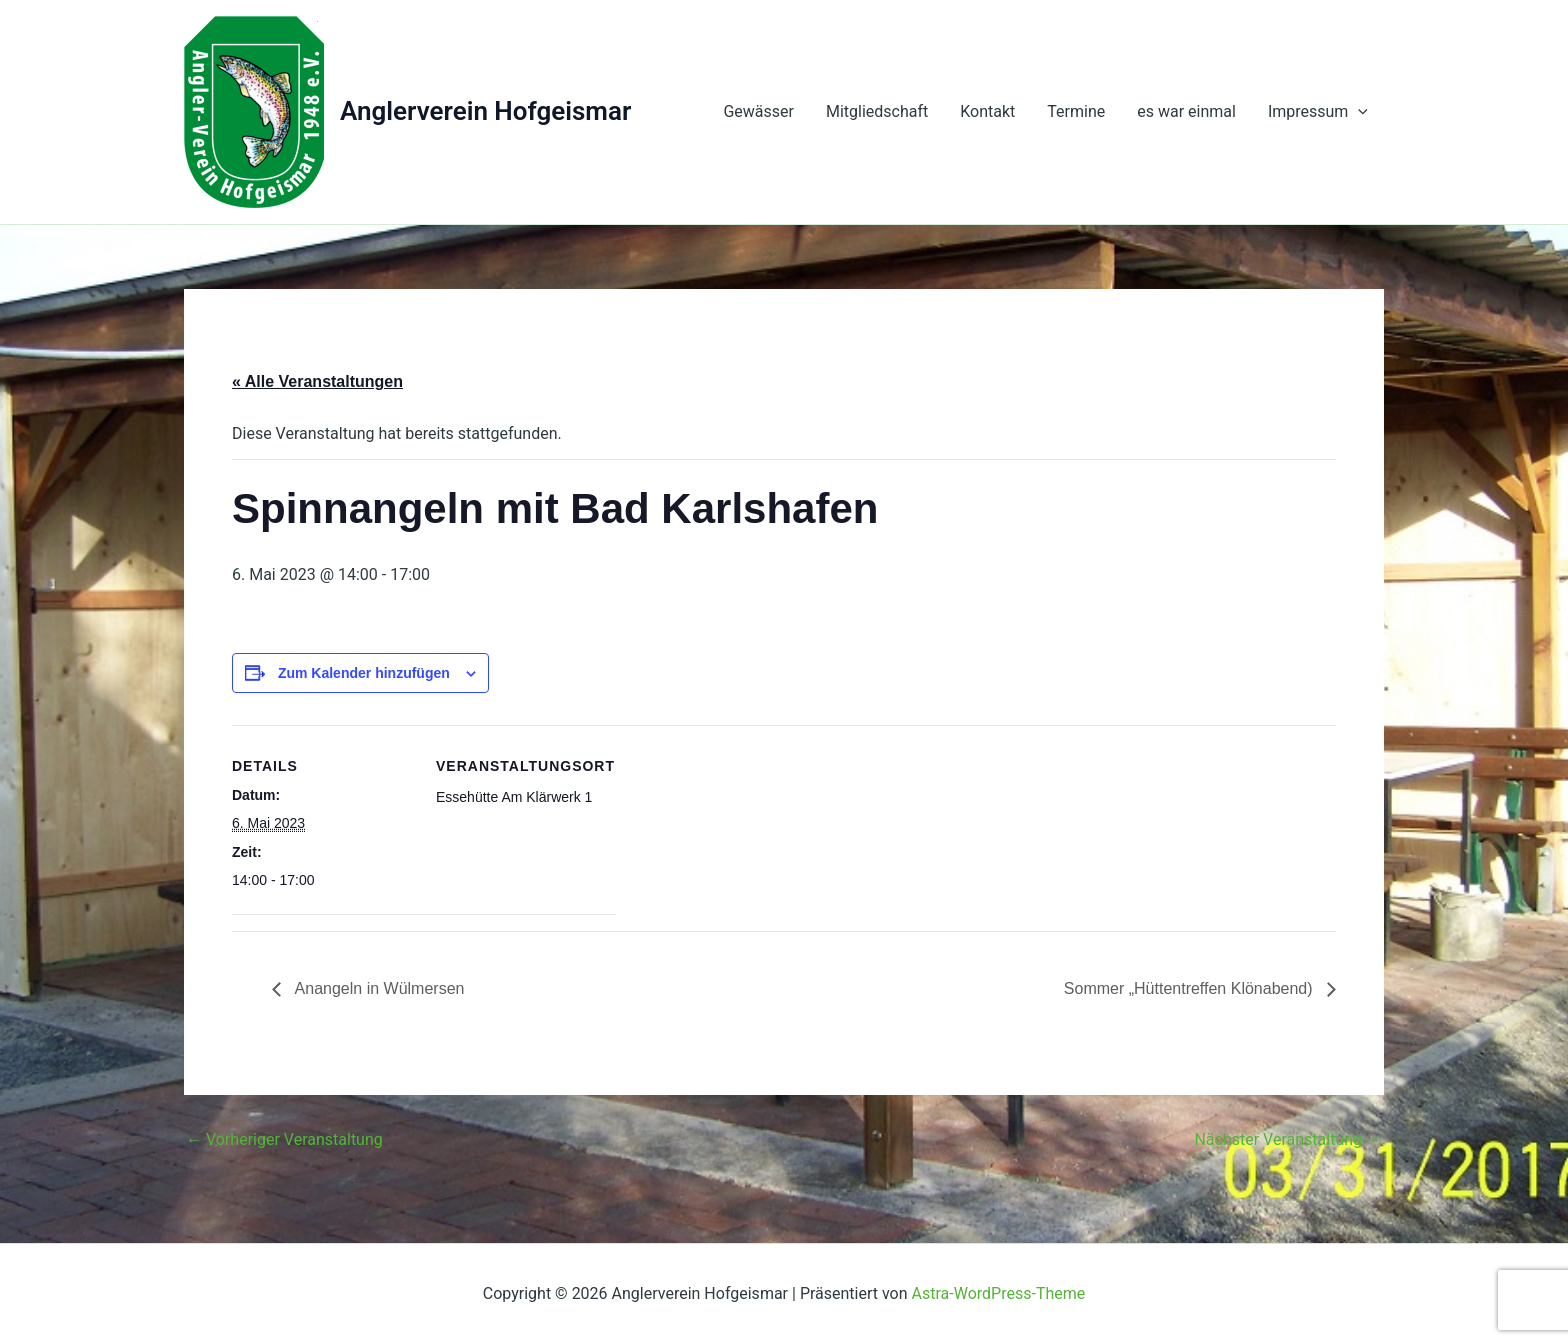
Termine (1076, 111)
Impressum (1318, 112)
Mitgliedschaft (877, 111)
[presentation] (1358, 112)
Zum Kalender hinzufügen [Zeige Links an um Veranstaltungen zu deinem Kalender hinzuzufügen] (364, 673)
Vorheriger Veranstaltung (284, 1140)
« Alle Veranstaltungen (317, 381)
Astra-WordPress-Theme (999, 1293)
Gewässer (758, 111)
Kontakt (987, 111)
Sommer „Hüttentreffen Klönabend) (1190, 988)
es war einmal (1186, 111)
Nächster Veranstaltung (1288, 1140)
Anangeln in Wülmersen (377, 988)
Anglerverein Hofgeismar (485, 111)
